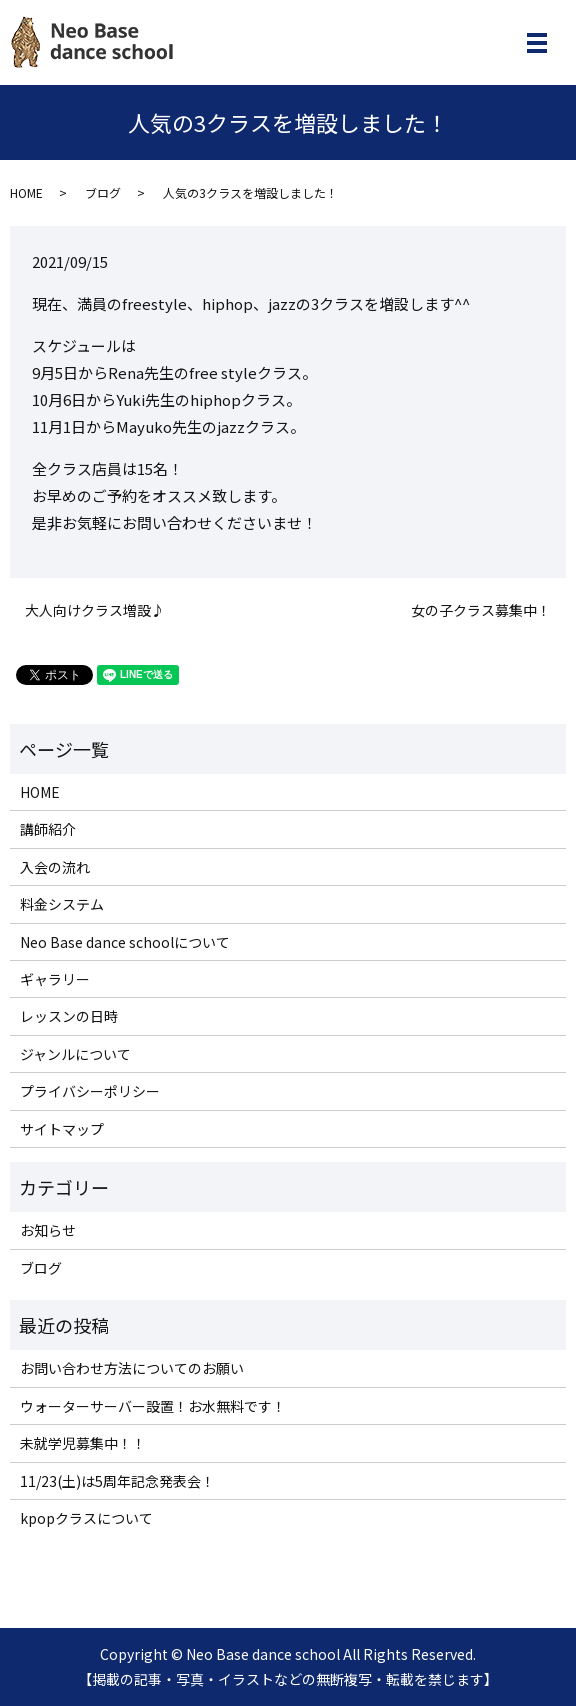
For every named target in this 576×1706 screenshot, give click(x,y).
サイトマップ (62, 1129)
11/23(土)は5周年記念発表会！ (117, 1481)
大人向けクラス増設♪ (95, 610)
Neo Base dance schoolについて (125, 942)
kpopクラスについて (86, 1518)
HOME (26, 192)
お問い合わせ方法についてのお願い (132, 1368)
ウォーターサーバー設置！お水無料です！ (153, 1406)
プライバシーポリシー (90, 1091)
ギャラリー (55, 979)
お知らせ (48, 1230)
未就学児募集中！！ (83, 1443)
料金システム (62, 904)
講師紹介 (48, 829)
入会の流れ (55, 867)
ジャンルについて (75, 1054)
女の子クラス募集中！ (481, 610)
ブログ (103, 192)
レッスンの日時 (69, 1016)
